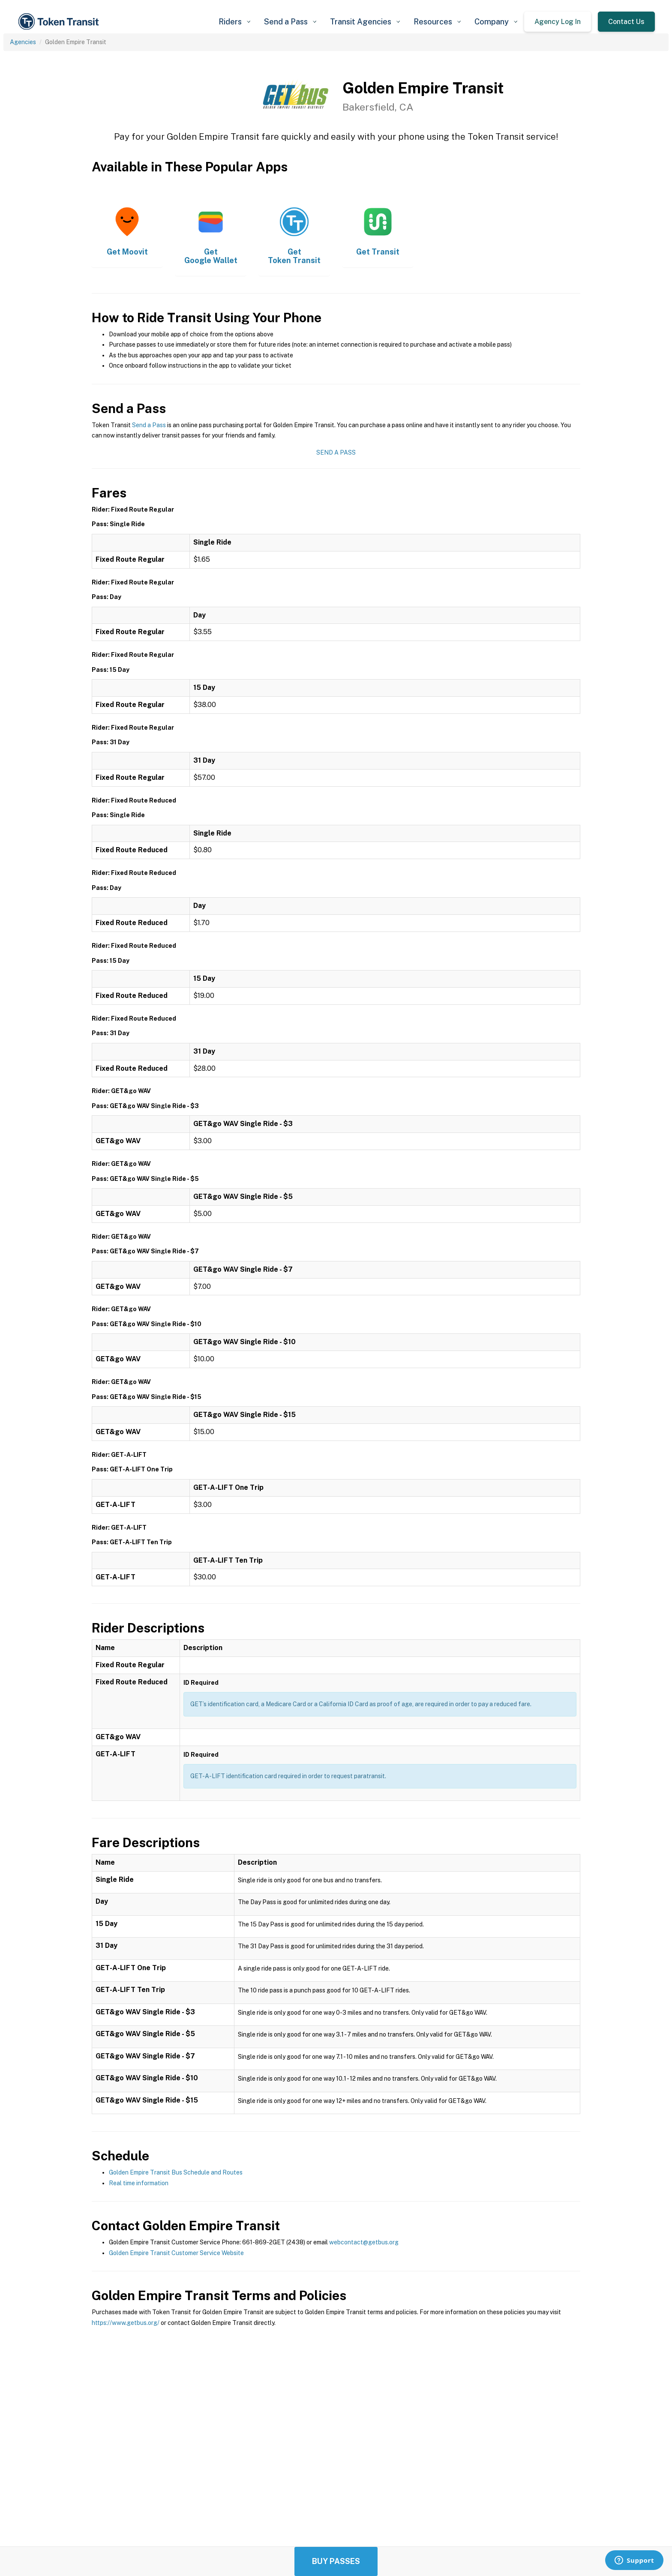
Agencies (23, 42)
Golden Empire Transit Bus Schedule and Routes (176, 2172)
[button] (234, 21)
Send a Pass (149, 425)
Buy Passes (336, 2561)
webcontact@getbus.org (364, 2242)
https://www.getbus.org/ (125, 2322)
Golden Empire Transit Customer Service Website (176, 2253)
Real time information (138, 2183)
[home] (60, 21)
